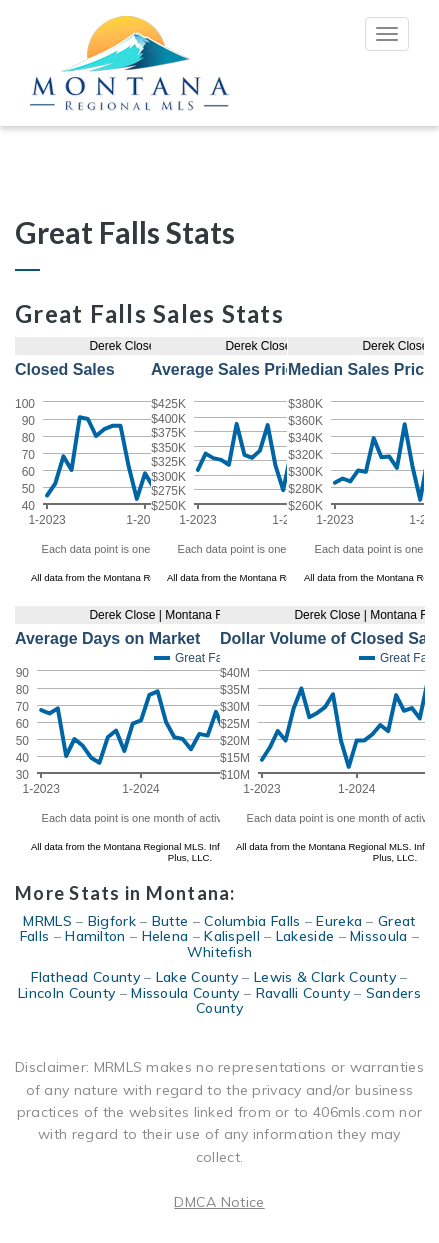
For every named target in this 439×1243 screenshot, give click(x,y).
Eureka (339, 921)
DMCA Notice (219, 1202)
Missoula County (185, 993)
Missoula (378, 936)
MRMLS (47, 921)
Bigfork (112, 921)
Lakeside (305, 936)
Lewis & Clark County (325, 977)
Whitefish (220, 952)
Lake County (197, 977)
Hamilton (95, 936)
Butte (170, 921)
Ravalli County (303, 993)
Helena (165, 936)
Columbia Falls (252, 921)
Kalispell (232, 936)
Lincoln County (66, 993)
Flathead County (85, 977)
